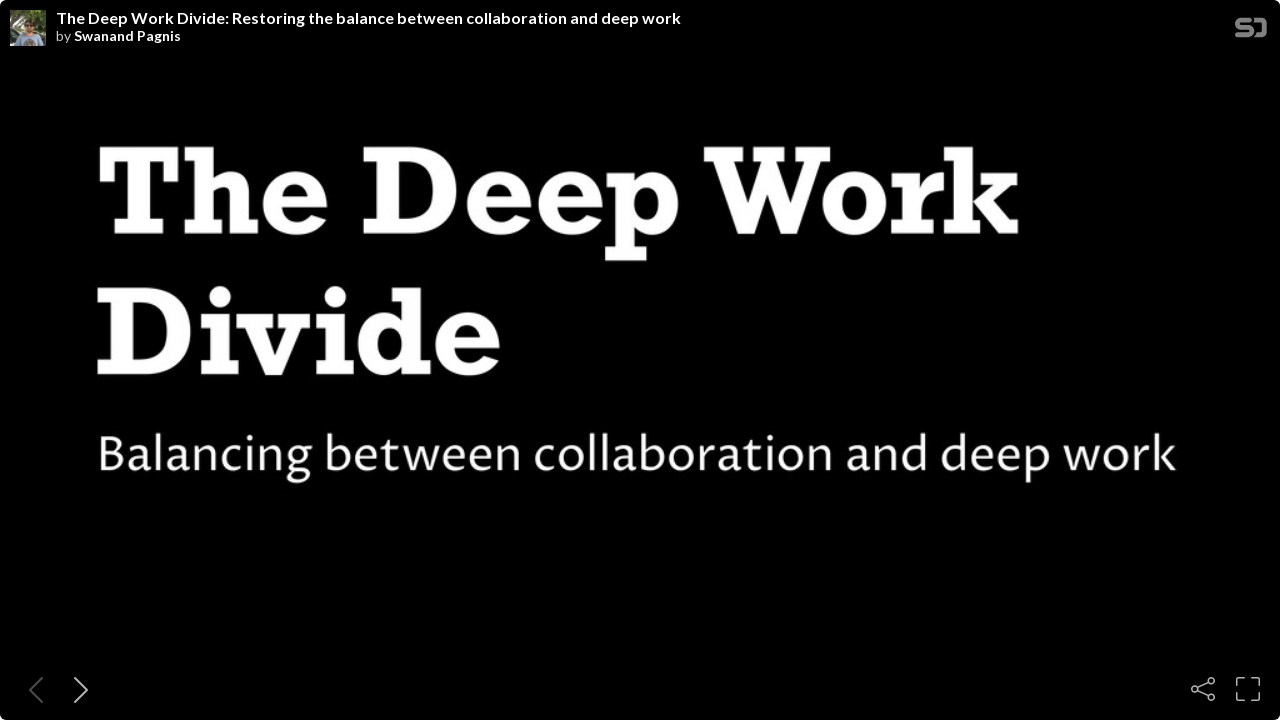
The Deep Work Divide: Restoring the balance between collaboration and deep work (368, 18)
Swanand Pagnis (127, 36)
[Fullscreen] (1248, 689)
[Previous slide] (32, 689)
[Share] (1203, 689)
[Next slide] (77, 689)
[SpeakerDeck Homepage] (1251, 31)
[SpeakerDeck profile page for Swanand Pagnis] (28, 29)
